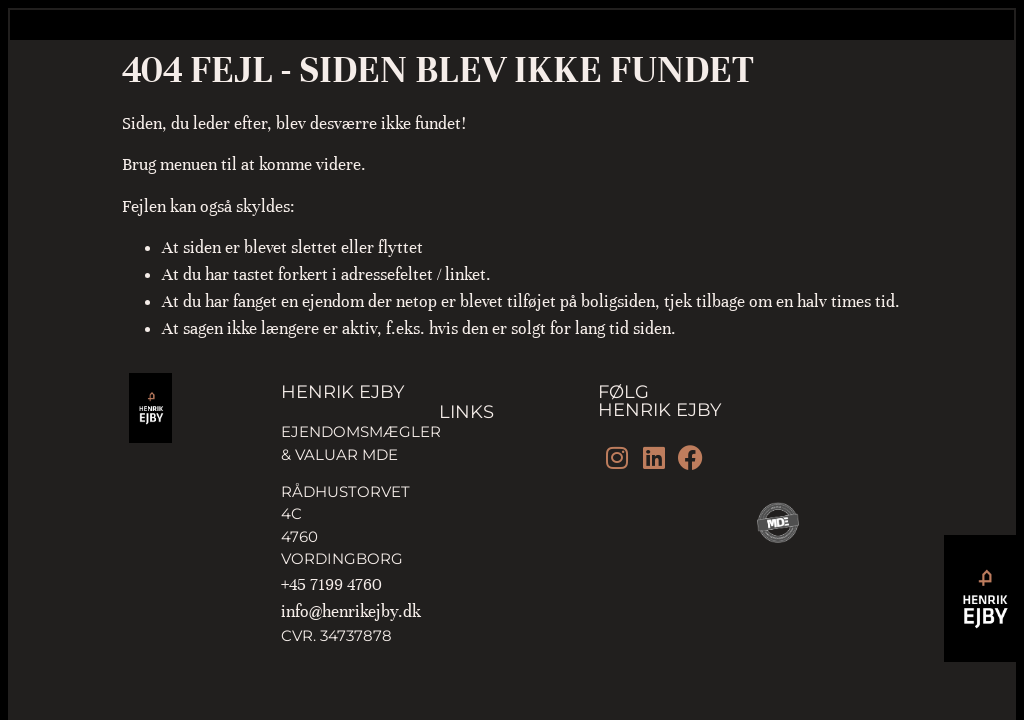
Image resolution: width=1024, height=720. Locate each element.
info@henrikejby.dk (351, 611)
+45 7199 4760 (331, 584)
